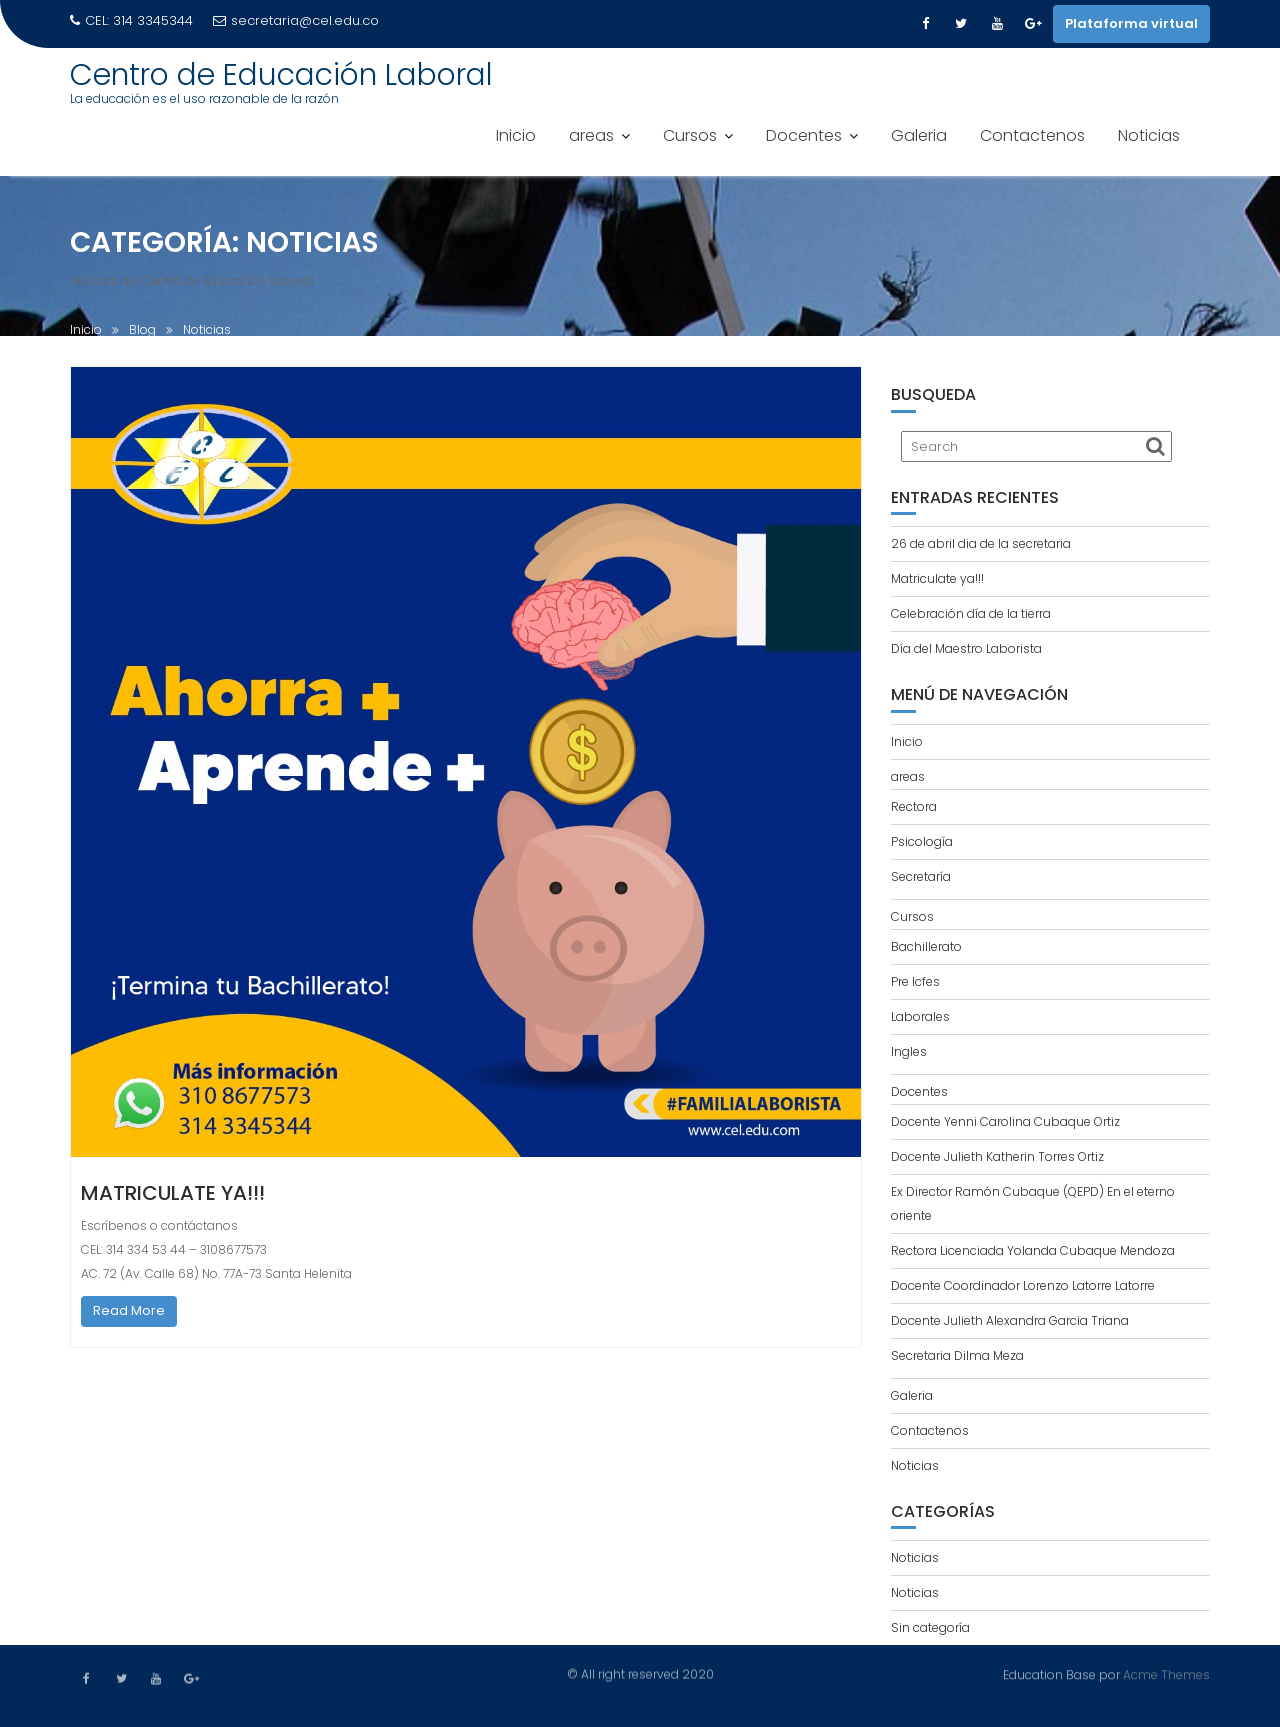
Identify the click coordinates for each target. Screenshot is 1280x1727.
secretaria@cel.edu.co (296, 20)
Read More (129, 1310)
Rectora (914, 806)
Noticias (1149, 135)
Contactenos (1032, 135)
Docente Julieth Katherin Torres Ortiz (997, 1156)
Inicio (516, 135)
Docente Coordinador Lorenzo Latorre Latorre (1023, 1285)
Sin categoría (930, 1627)
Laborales (920, 1016)
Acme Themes (1166, 1674)
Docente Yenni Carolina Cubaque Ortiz (1005, 1121)
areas (591, 135)
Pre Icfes (915, 981)
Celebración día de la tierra (971, 613)
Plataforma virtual (1131, 23)
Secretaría (921, 876)
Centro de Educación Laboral (281, 75)
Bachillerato (926, 946)
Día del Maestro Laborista (966, 648)
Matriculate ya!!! (173, 1193)
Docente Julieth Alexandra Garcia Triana (1010, 1320)
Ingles (909, 1051)
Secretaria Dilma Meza (957, 1355)
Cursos (690, 135)
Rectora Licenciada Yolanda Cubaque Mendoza (1033, 1250)
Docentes (804, 135)
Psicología (922, 841)
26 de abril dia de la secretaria (981, 543)
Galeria (919, 135)
